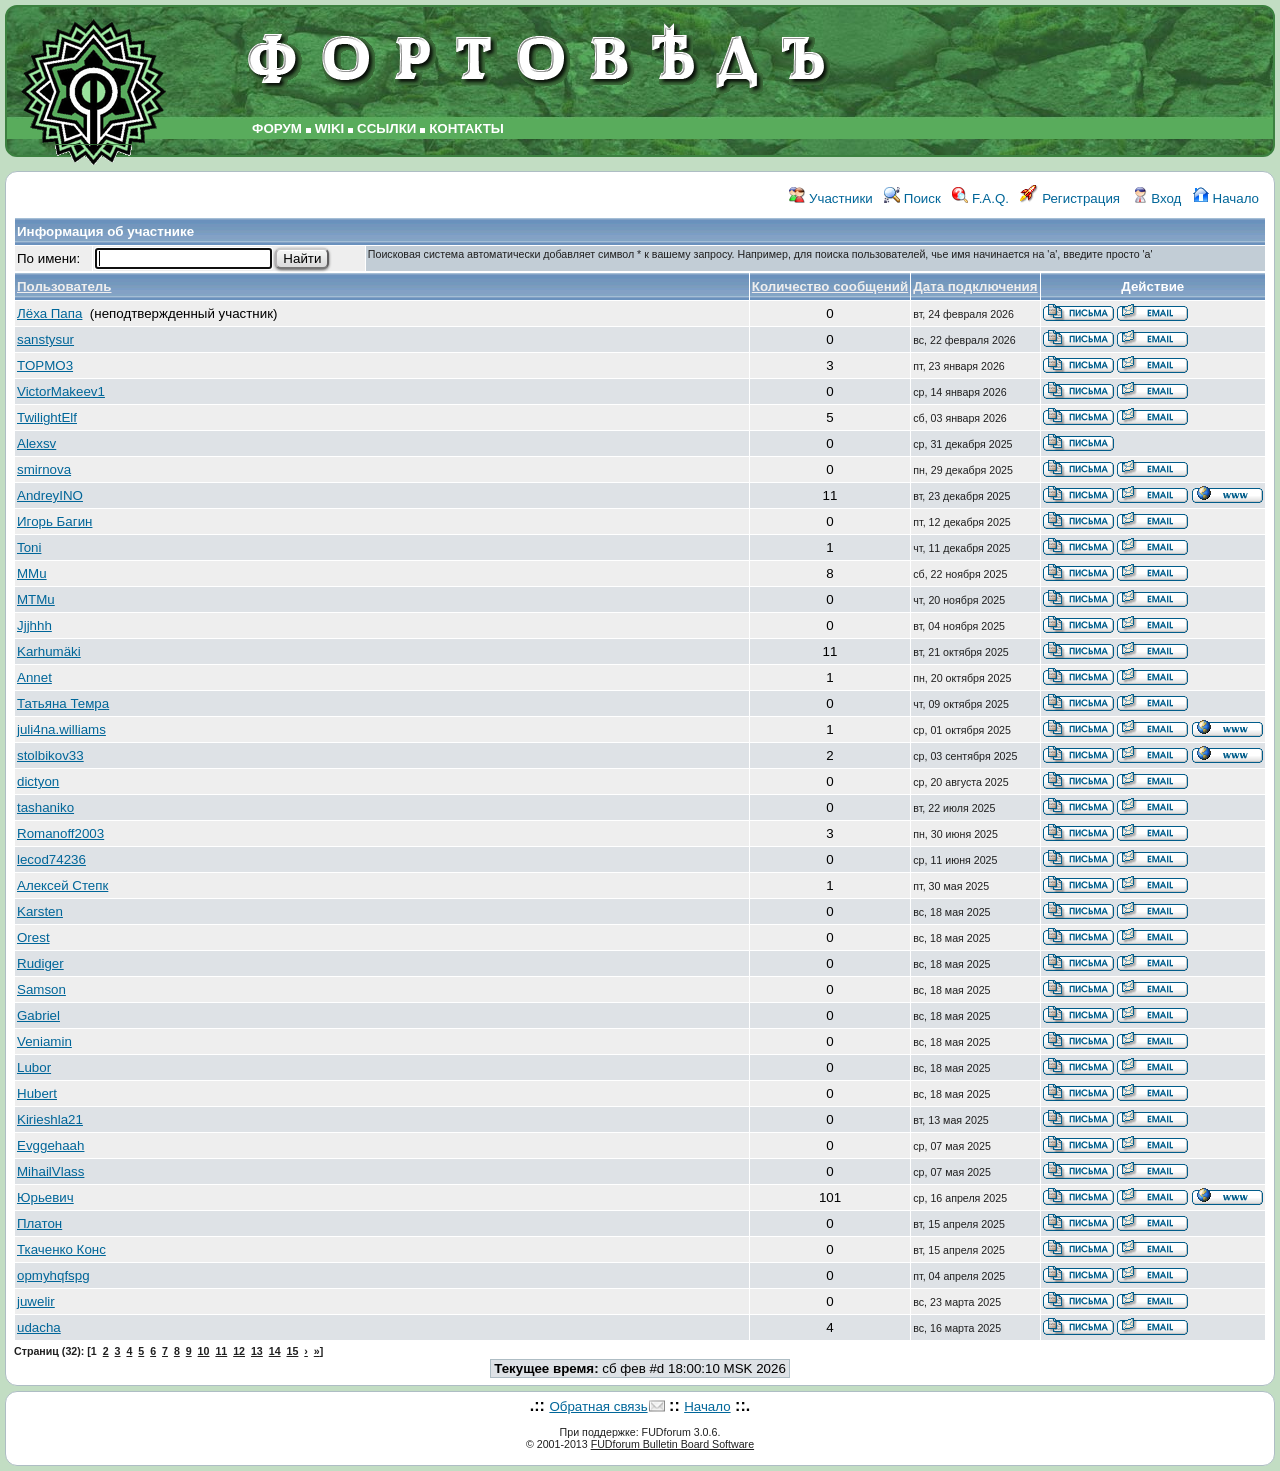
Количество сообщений (830, 286)
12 (239, 1351)
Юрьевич (45, 1197)
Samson (41, 989)
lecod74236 (51, 859)
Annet (34, 677)
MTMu (36, 599)
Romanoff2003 (60, 833)
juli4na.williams (61, 729)
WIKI (330, 128)
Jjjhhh (34, 625)
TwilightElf (47, 417)
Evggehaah (50, 1145)
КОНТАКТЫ (466, 128)
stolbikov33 (50, 755)
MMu (32, 573)
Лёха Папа (49, 313)
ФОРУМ (277, 128)
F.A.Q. (980, 198)
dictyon (38, 781)
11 (221, 1351)
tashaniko (45, 807)
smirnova (44, 469)
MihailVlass (50, 1171)
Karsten (40, 911)
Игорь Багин (54, 521)
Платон (39, 1223)
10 (204, 1351)
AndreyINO (50, 495)
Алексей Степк (62, 885)
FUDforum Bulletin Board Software (672, 1444)
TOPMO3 (45, 365)
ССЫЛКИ (386, 128)
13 (257, 1351)
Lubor (34, 1067)
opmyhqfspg (53, 1275)
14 (275, 1351)
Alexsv (36, 443)
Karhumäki (49, 651)
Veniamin (44, 1041)
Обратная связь (598, 1406)
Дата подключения (975, 286)
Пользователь (64, 286)
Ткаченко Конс (61, 1249)
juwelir (36, 1301)
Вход (1157, 198)
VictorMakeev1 (61, 391)
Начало (1226, 198)
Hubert (37, 1093)
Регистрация (1070, 198)
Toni (29, 547)
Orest (33, 937)
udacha (39, 1327)
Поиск (912, 198)
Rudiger (40, 963)
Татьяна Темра (63, 703)
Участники (830, 198)
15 (293, 1351)
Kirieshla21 (50, 1119)
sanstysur (45, 339)
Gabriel (38, 1015)
